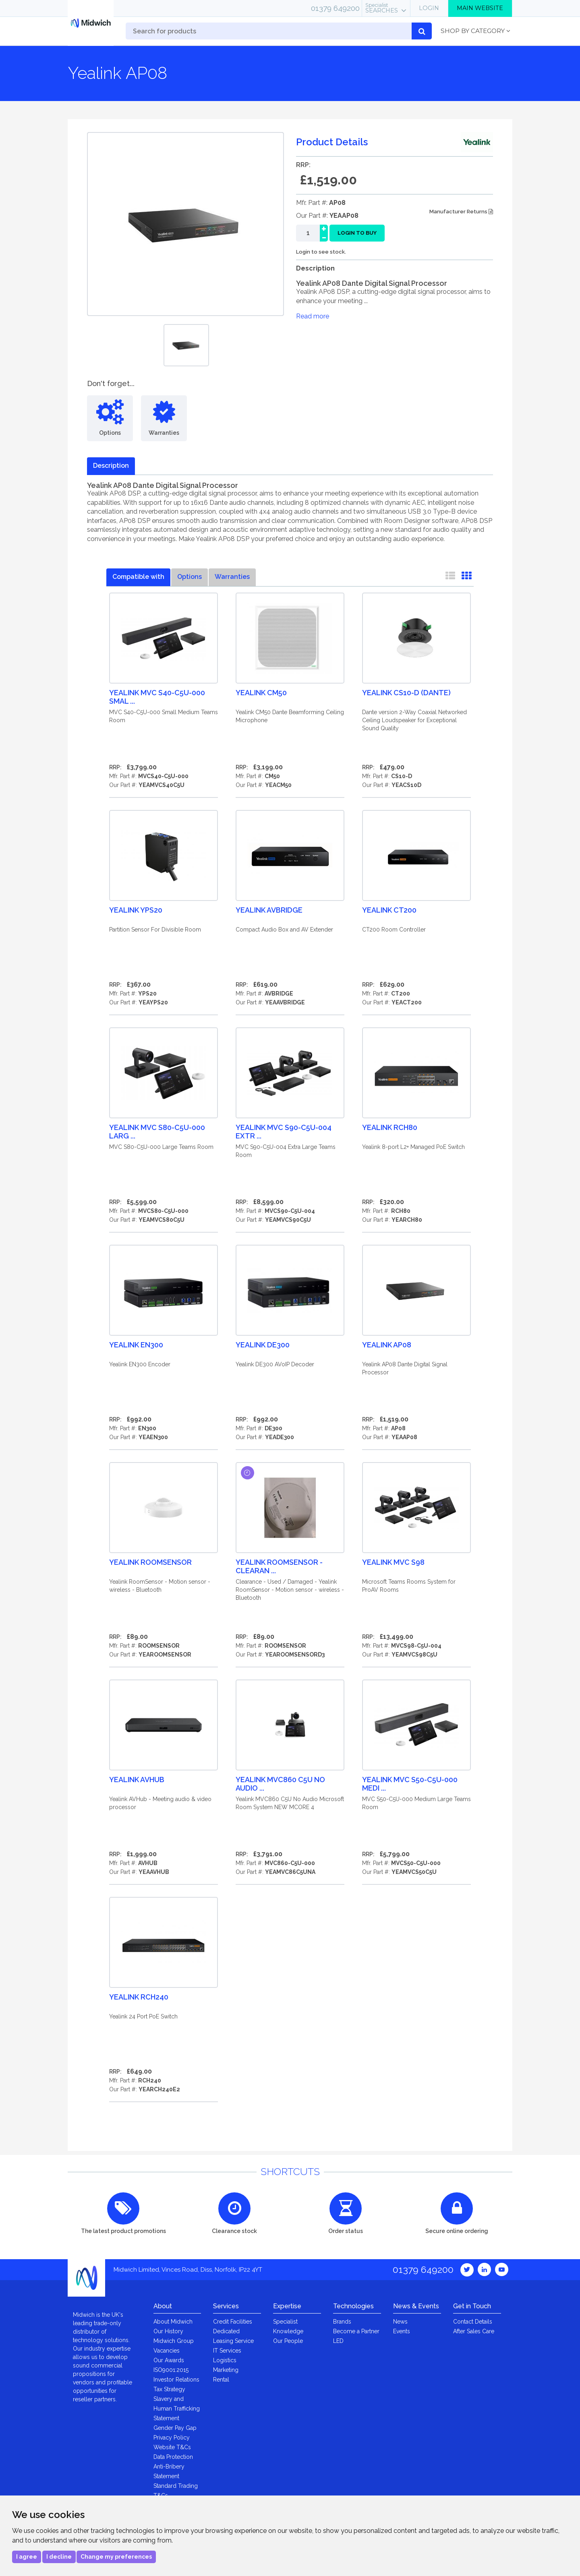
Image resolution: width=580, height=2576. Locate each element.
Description (111, 465)
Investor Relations (176, 2379)
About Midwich (173, 2321)
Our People (288, 2341)
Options (189, 576)
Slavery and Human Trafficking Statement (176, 2408)
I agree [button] (26, 2556)
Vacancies (166, 2350)
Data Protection (173, 2457)
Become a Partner (356, 2331)
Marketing (225, 2370)
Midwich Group (173, 2341)
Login (429, 8)
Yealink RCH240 (138, 1997)
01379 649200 (335, 8)
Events (401, 2331)
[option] (186, 345)
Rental (221, 2379)
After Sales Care (473, 2331)
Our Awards (168, 2360)
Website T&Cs (172, 2447)
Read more (312, 316)
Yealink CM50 (261, 692)
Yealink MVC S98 (393, 1562)
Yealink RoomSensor (150, 1562)
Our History (168, 2331)
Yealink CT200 (389, 910)
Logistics (224, 2360)
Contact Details (472, 2321)
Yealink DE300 (263, 1345)
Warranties (232, 576)
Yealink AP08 (386, 1345)
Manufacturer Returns (461, 212)
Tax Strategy (169, 2389)
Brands (342, 2321)
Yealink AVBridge (269, 910)
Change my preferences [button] (116, 2556)
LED (338, 2341)
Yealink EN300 (136, 1345)
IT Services (227, 2350)
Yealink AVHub (136, 1779)
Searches (381, 8)
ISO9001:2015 (170, 2370)
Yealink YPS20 (135, 910)
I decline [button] (59, 2556)
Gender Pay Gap (175, 2428)
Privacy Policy (171, 2437)
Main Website (480, 8)
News (400, 2321)
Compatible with (138, 576)
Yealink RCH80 (389, 1127)
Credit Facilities (232, 2321)
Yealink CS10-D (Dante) (406, 692)
